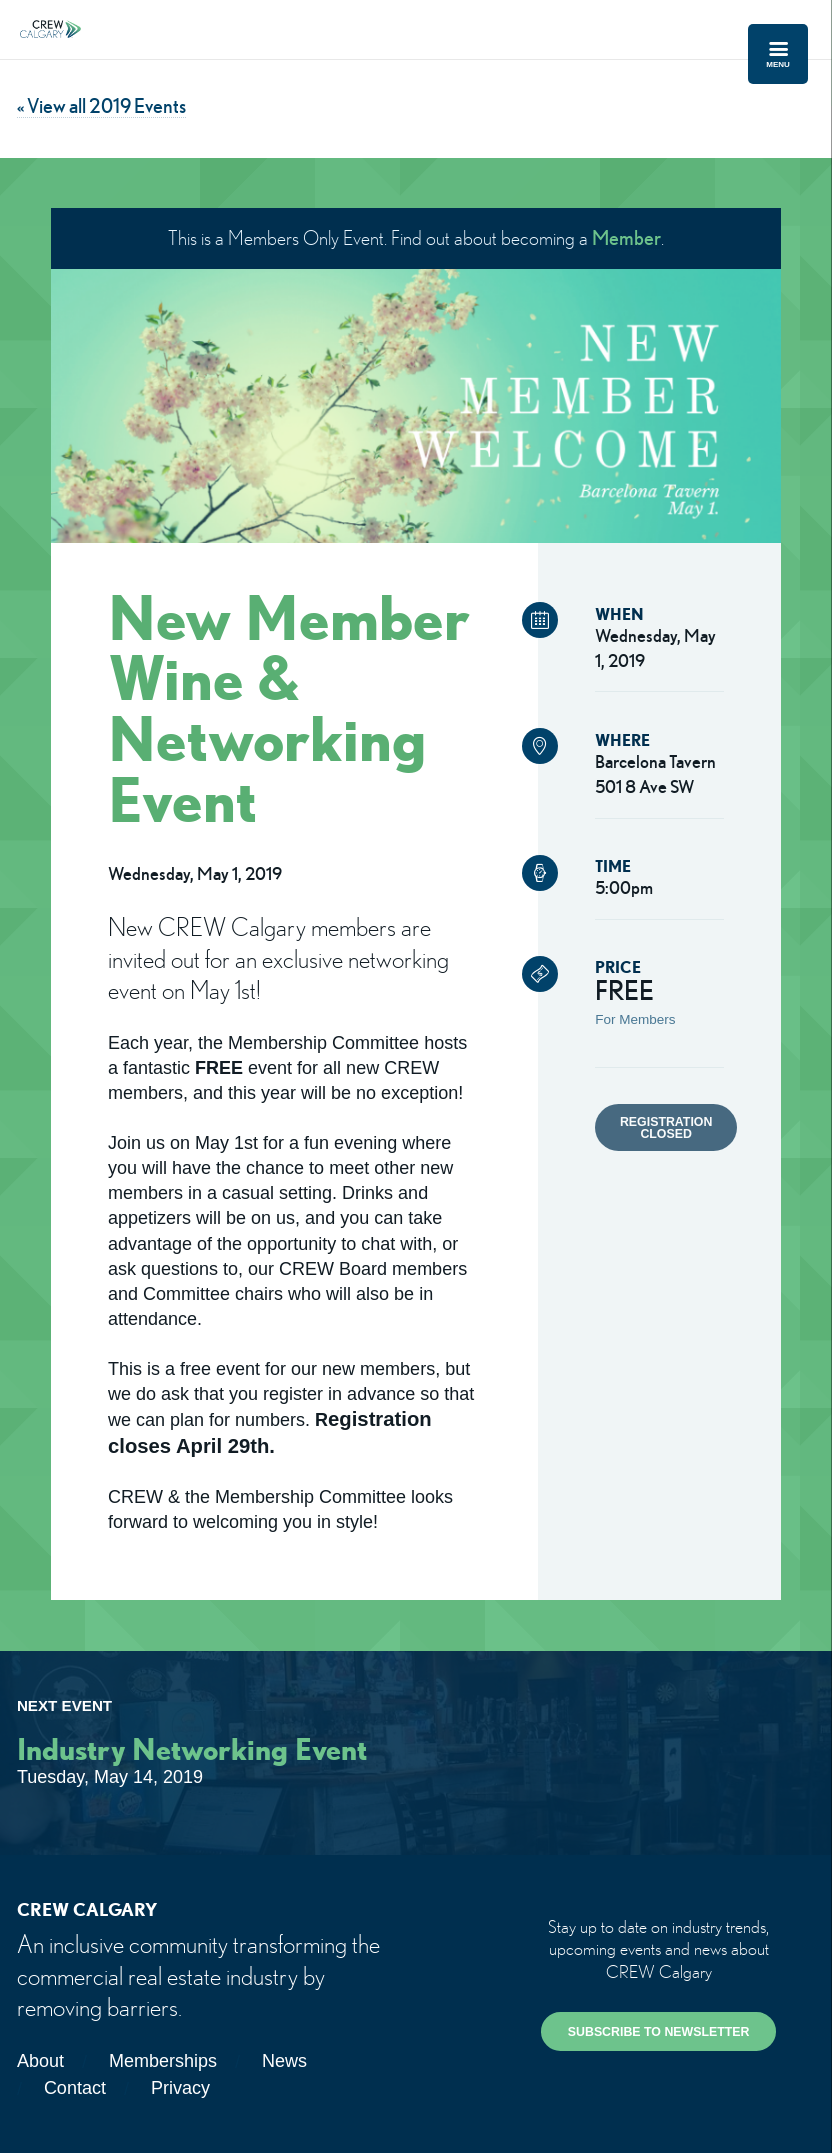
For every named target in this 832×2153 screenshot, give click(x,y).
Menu (778, 54)
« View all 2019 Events (101, 105)
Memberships (163, 2061)
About (40, 2061)
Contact (75, 2088)
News (284, 2061)
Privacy (180, 2088)
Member (626, 237)
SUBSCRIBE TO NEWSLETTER (659, 2032)
